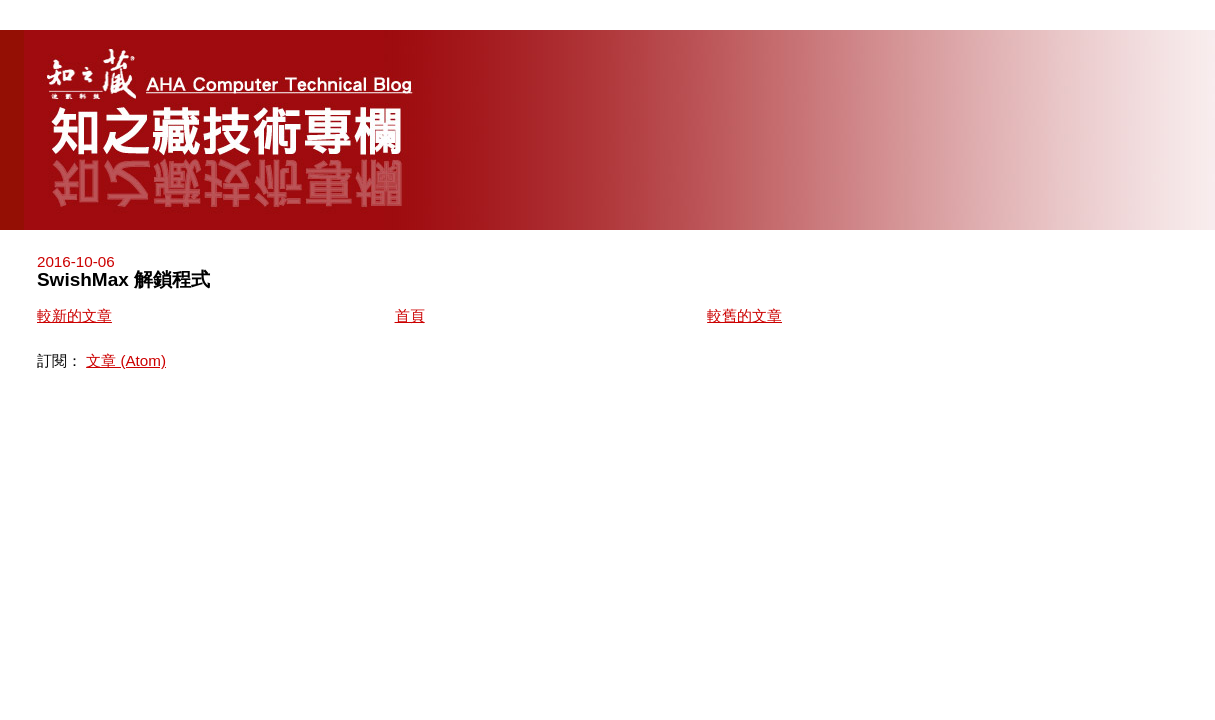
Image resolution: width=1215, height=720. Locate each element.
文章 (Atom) (126, 360)
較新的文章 (74, 315)
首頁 (410, 315)
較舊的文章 (744, 315)
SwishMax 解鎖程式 (123, 279)
